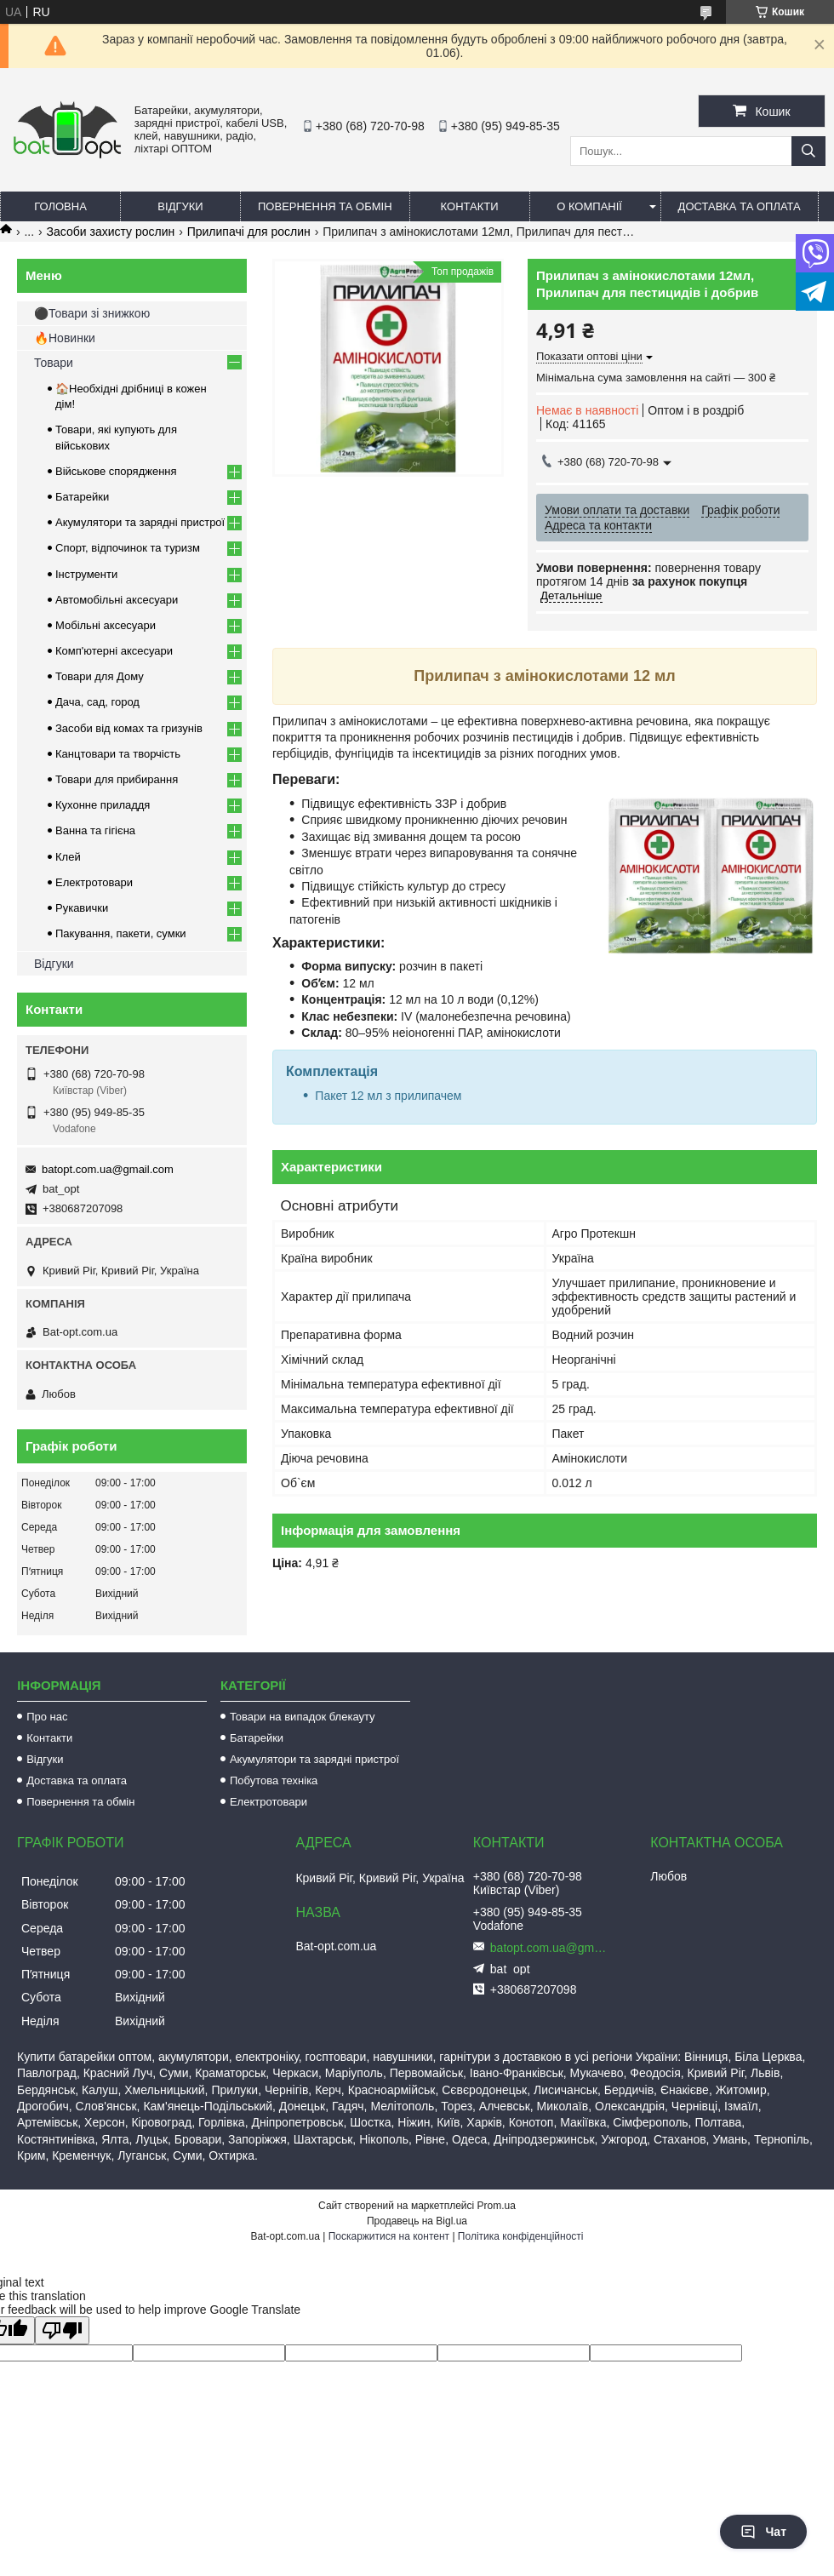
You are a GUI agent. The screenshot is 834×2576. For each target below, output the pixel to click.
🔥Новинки (64, 338)
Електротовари (94, 882)
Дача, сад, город (97, 702)
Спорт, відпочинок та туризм (127, 547)
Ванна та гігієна (95, 830)
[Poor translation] (62, 2330)
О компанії (589, 206)
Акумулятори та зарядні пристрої (140, 522)
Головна (60, 206)
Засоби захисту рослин (111, 231)
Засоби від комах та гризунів (129, 728)
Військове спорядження (116, 471)
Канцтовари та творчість (117, 753)
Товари (53, 362)
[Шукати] (808, 151)
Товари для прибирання (116, 779)
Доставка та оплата (739, 206)
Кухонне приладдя (102, 805)
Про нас (46, 1716)
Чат (763, 2531)
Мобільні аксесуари (105, 625)
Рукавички (81, 908)
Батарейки (82, 496)
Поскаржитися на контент (388, 2236)
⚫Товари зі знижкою (92, 313)
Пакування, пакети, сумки (120, 933)
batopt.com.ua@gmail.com (108, 1169)
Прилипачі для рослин (249, 231)
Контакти (470, 206)
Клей (68, 856)
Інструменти (86, 574)
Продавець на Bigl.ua (417, 2221)
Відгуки (180, 206)
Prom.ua (496, 2206)
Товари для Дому (99, 676)
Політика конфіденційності (521, 2236)
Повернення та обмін (325, 206)
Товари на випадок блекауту (302, 1716)
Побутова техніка (273, 1780)
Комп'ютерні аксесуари (114, 650)
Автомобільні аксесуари (116, 599)
